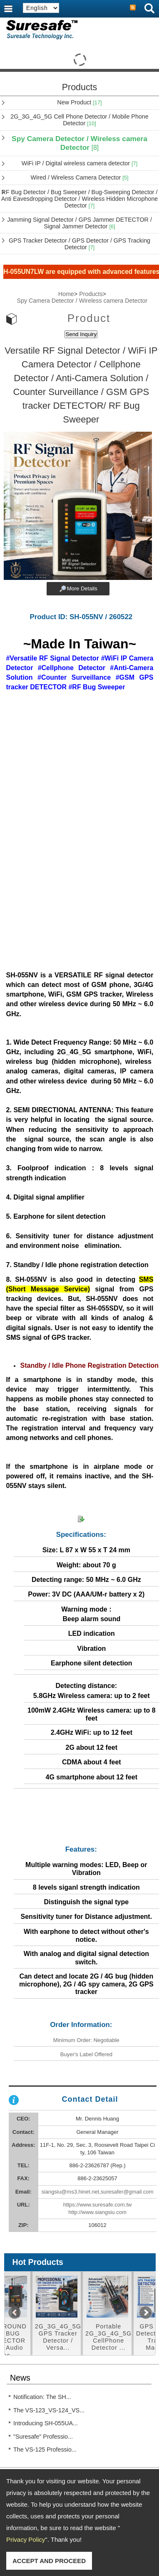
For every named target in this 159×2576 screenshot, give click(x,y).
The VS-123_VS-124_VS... (48, 2410)
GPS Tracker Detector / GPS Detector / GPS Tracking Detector (79, 244)
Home (66, 294)
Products (90, 294)
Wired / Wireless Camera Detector (79, 177)
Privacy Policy (25, 2539)
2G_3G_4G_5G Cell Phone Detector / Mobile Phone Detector (79, 120)
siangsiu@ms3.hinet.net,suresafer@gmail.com (97, 2192)
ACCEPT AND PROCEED (49, 2560)
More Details (82, 588)
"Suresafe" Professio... (43, 2436)
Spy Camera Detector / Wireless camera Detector (79, 143)
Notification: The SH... (42, 2397)
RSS (132, 8)
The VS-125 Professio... (45, 2449)
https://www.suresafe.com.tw (97, 2204)
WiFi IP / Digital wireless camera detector (80, 163)
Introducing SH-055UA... (45, 2423)
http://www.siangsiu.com (97, 2212)
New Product (79, 102)
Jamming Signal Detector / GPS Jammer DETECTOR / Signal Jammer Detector (79, 223)
